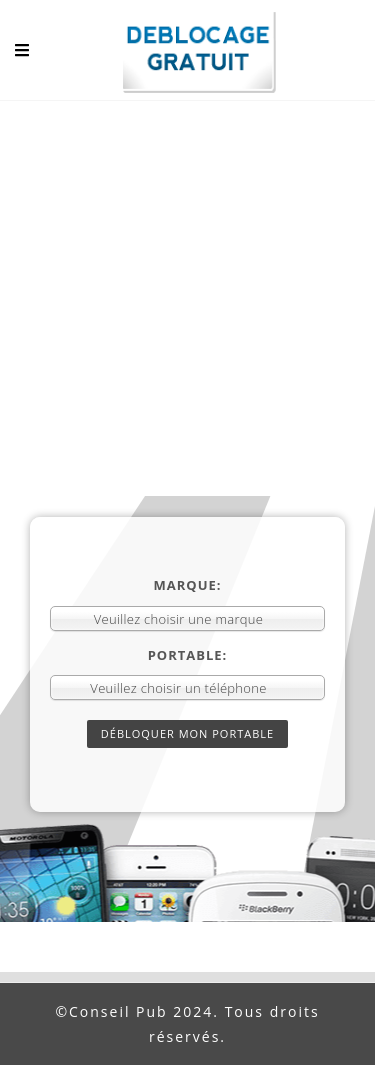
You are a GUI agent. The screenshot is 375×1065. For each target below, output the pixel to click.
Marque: (188, 585)
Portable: (188, 655)
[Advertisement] (187, 298)
